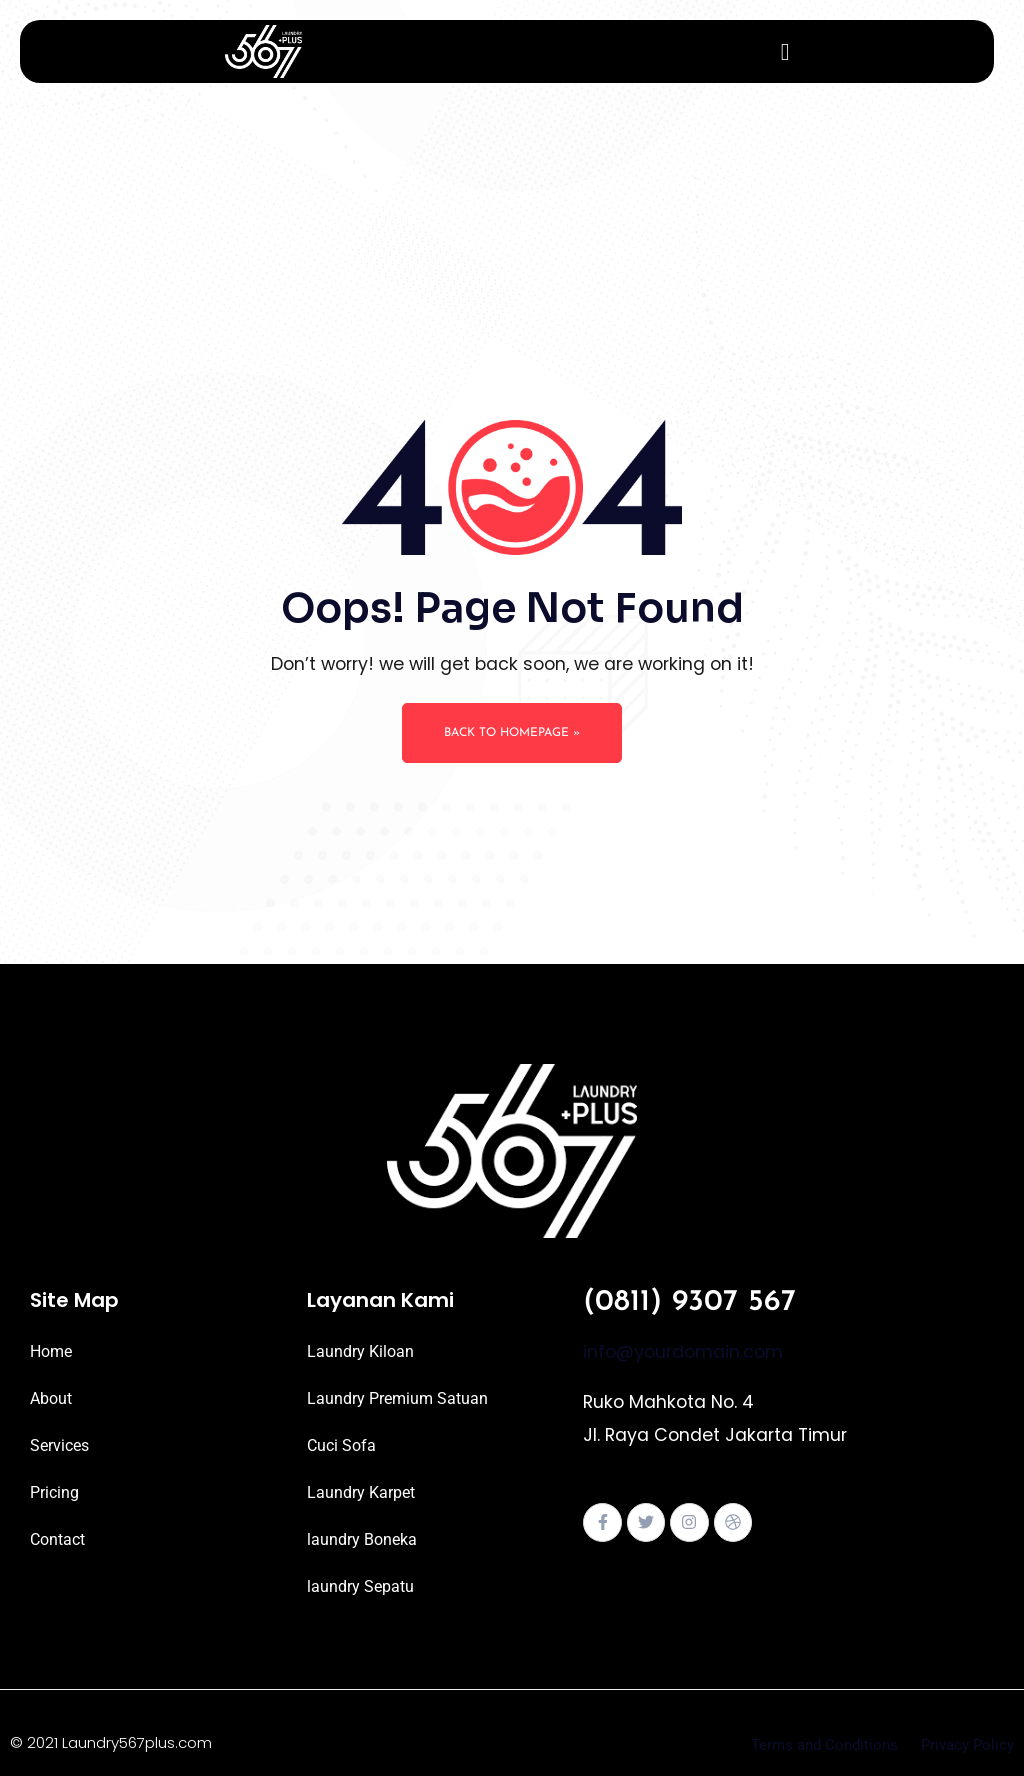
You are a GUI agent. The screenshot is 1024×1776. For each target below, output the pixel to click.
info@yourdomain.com (683, 1352)
